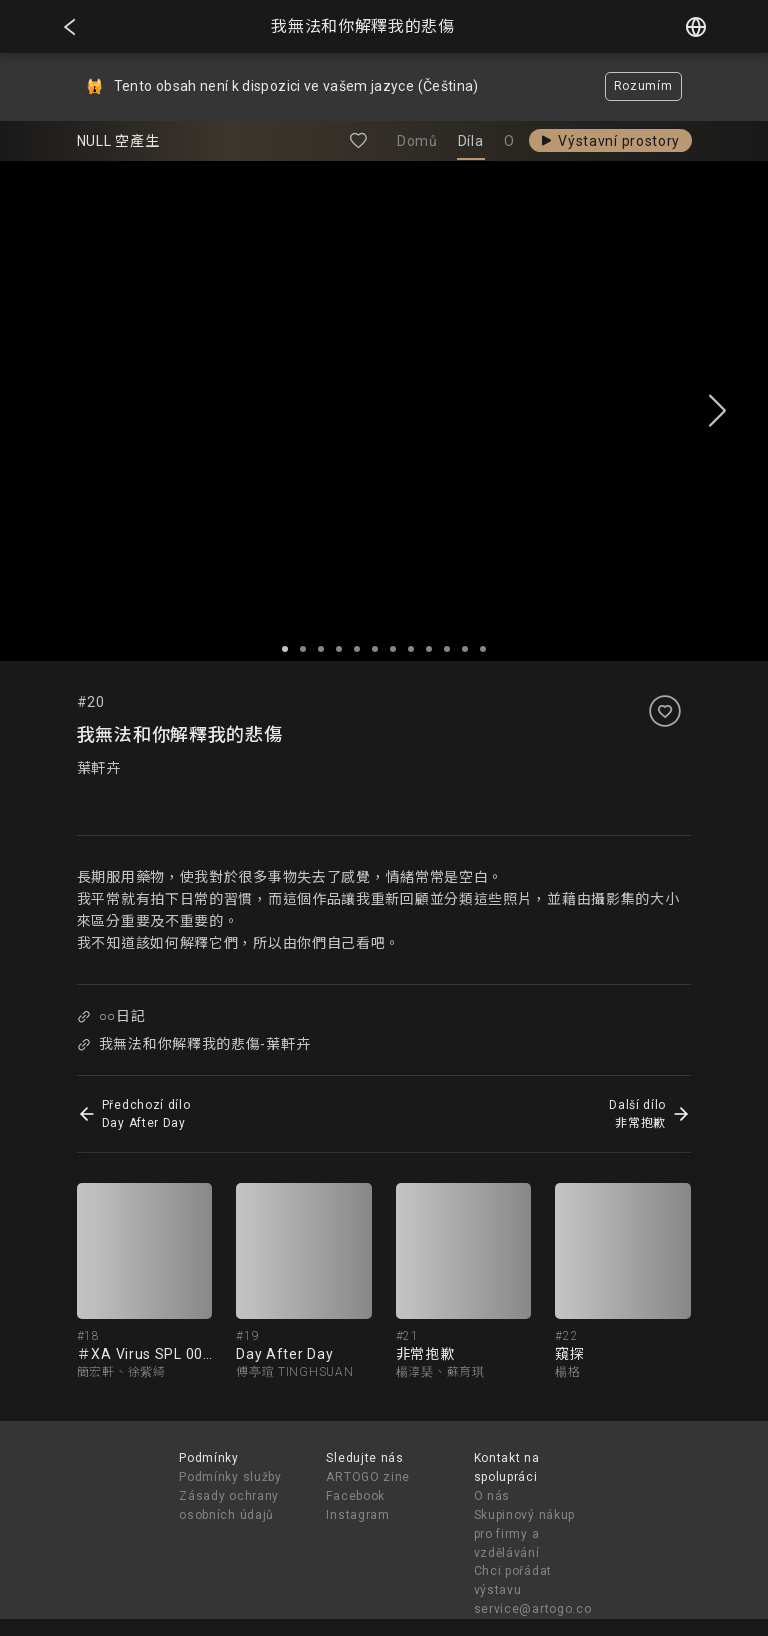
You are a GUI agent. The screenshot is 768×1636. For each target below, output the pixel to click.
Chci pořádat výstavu (513, 1580)
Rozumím (643, 86)
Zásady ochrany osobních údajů (229, 1505)
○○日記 (111, 1016)
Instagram (357, 1515)
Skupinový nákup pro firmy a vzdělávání (525, 1534)
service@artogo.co (533, 1609)
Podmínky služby (230, 1477)
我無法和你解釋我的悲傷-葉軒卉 (193, 1044)
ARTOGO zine (368, 1477)
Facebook (355, 1496)
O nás (492, 1496)
